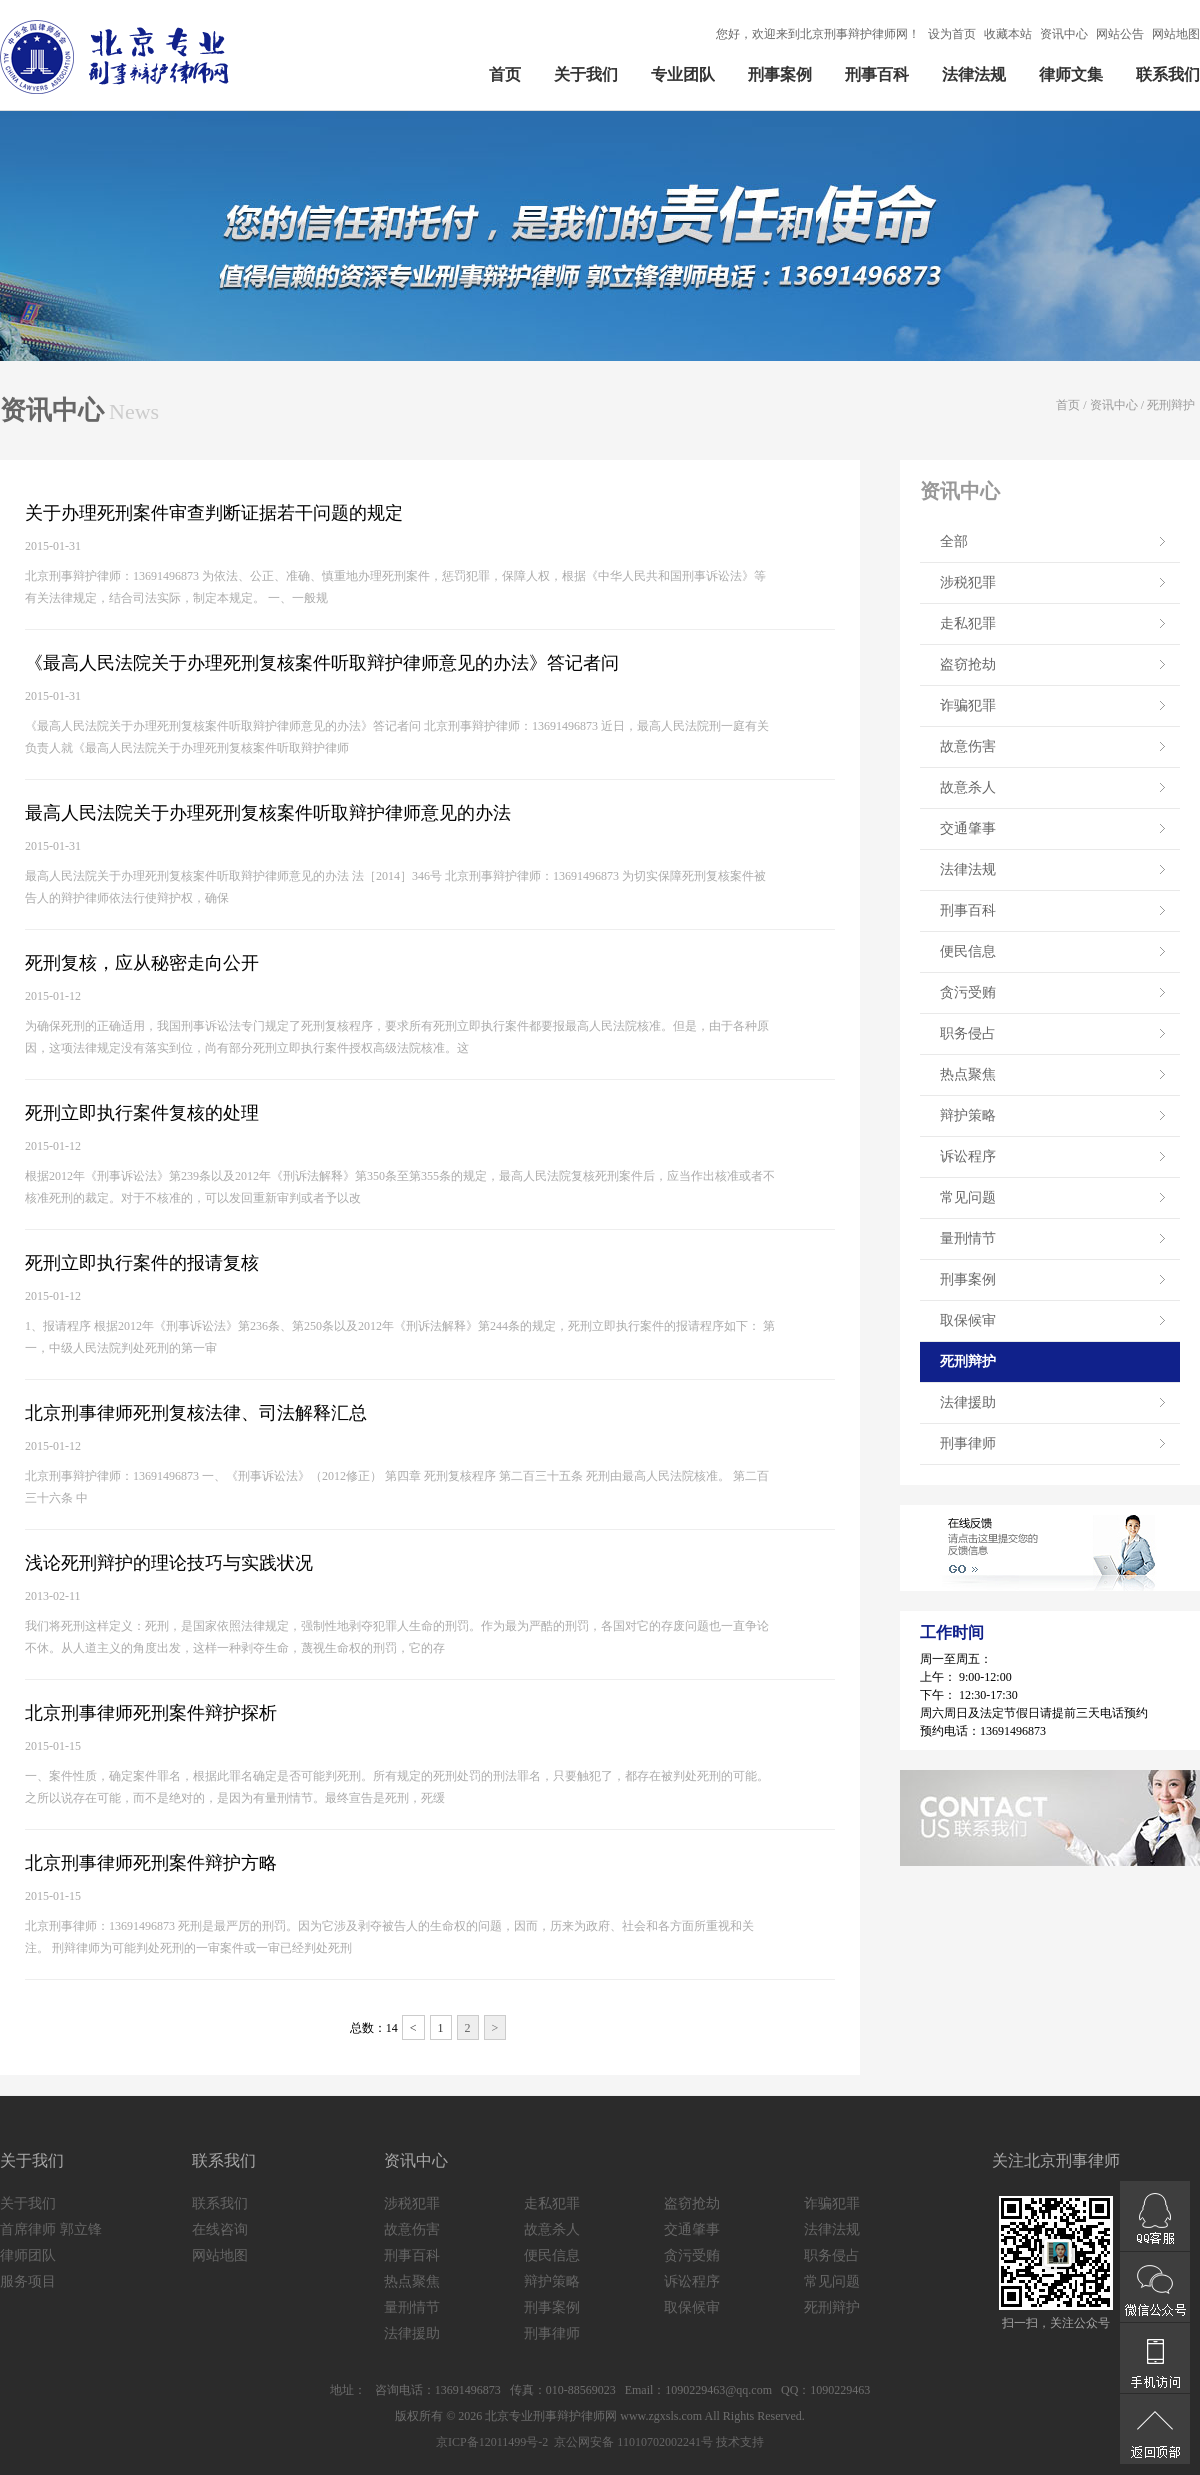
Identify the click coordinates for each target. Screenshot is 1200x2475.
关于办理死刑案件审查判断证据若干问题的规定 (214, 513)
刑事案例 (780, 74)
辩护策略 (968, 1115)
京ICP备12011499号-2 (492, 2442)
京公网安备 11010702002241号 (632, 2442)
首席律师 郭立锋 (51, 2229)
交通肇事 (968, 828)
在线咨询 (220, 2229)
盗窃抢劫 (968, 664)
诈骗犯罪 (968, 705)
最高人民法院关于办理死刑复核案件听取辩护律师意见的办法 (268, 813)
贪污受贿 (968, 992)
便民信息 (968, 951)
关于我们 (586, 74)
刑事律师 (968, 1443)
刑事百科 (877, 74)
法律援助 (968, 1402)
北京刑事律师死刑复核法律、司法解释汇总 (196, 1413)
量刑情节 (968, 1238)
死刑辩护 (1171, 405)
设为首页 (952, 34)
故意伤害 (968, 746)
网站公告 (1120, 34)
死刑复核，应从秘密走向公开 (142, 963)
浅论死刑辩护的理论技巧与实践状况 (169, 1563)
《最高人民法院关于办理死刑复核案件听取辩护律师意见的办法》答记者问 (322, 663)
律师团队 (28, 2255)
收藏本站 (1008, 34)
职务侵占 (968, 1033)
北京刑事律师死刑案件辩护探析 (151, 1713)
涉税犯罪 (968, 582)
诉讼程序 (968, 1156)
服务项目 (28, 2281)
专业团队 (683, 74)
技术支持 (740, 2442)
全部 (954, 541)
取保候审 (968, 1320)
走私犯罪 (968, 623)
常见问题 (968, 1197)
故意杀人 (968, 787)
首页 (505, 74)
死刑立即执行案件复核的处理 (142, 1113)
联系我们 (1168, 74)
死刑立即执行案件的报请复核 (142, 1263)
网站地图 (1176, 34)
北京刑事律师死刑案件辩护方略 (151, 1863)
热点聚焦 (968, 1074)
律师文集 (1071, 74)
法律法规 (974, 74)
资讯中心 (1064, 34)
